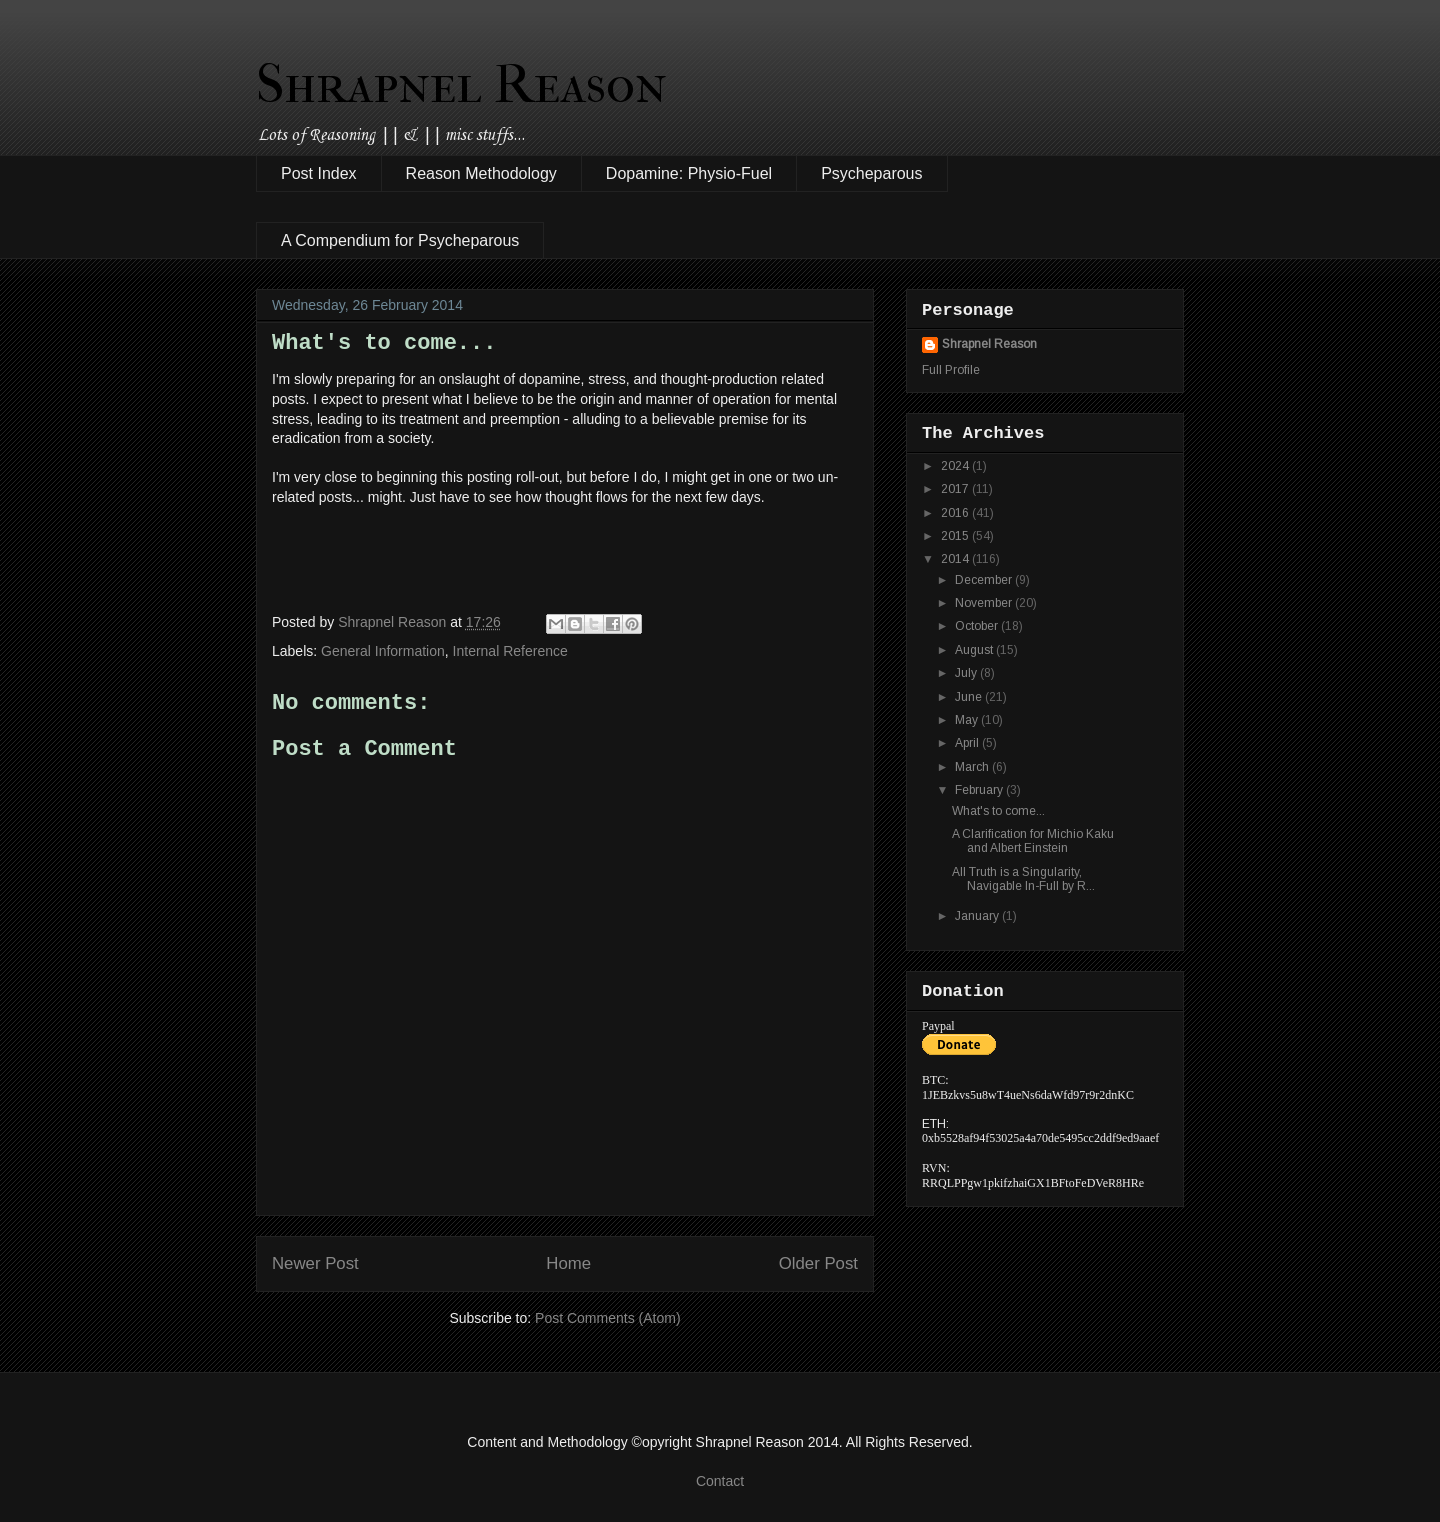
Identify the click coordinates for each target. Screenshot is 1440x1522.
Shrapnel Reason (461, 84)
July (967, 673)
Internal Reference (510, 651)
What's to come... (998, 811)
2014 (956, 559)
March (973, 767)
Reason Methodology (481, 173)
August (975, 650)
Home (568, 1263)
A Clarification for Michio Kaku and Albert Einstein (1033, 841)
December (985, 580)
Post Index (319, 173)
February (980, 790)
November (985, 603)
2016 (956, 513)
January (978, 916)
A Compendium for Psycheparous (400, 240)
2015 (956, 536)
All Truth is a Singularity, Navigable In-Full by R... (1023, 879)
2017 (956, 489)
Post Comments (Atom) (607, 1318)
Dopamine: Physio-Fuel (689, 173)
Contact (720, 1481)
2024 (956, 466)
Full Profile (951, 370)
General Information (383, 651)
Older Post (818, 1263)
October (978, 626)
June (970, 697)
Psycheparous (871, 173)
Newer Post (315, 1263)
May (968, 720)
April (968, 743)
